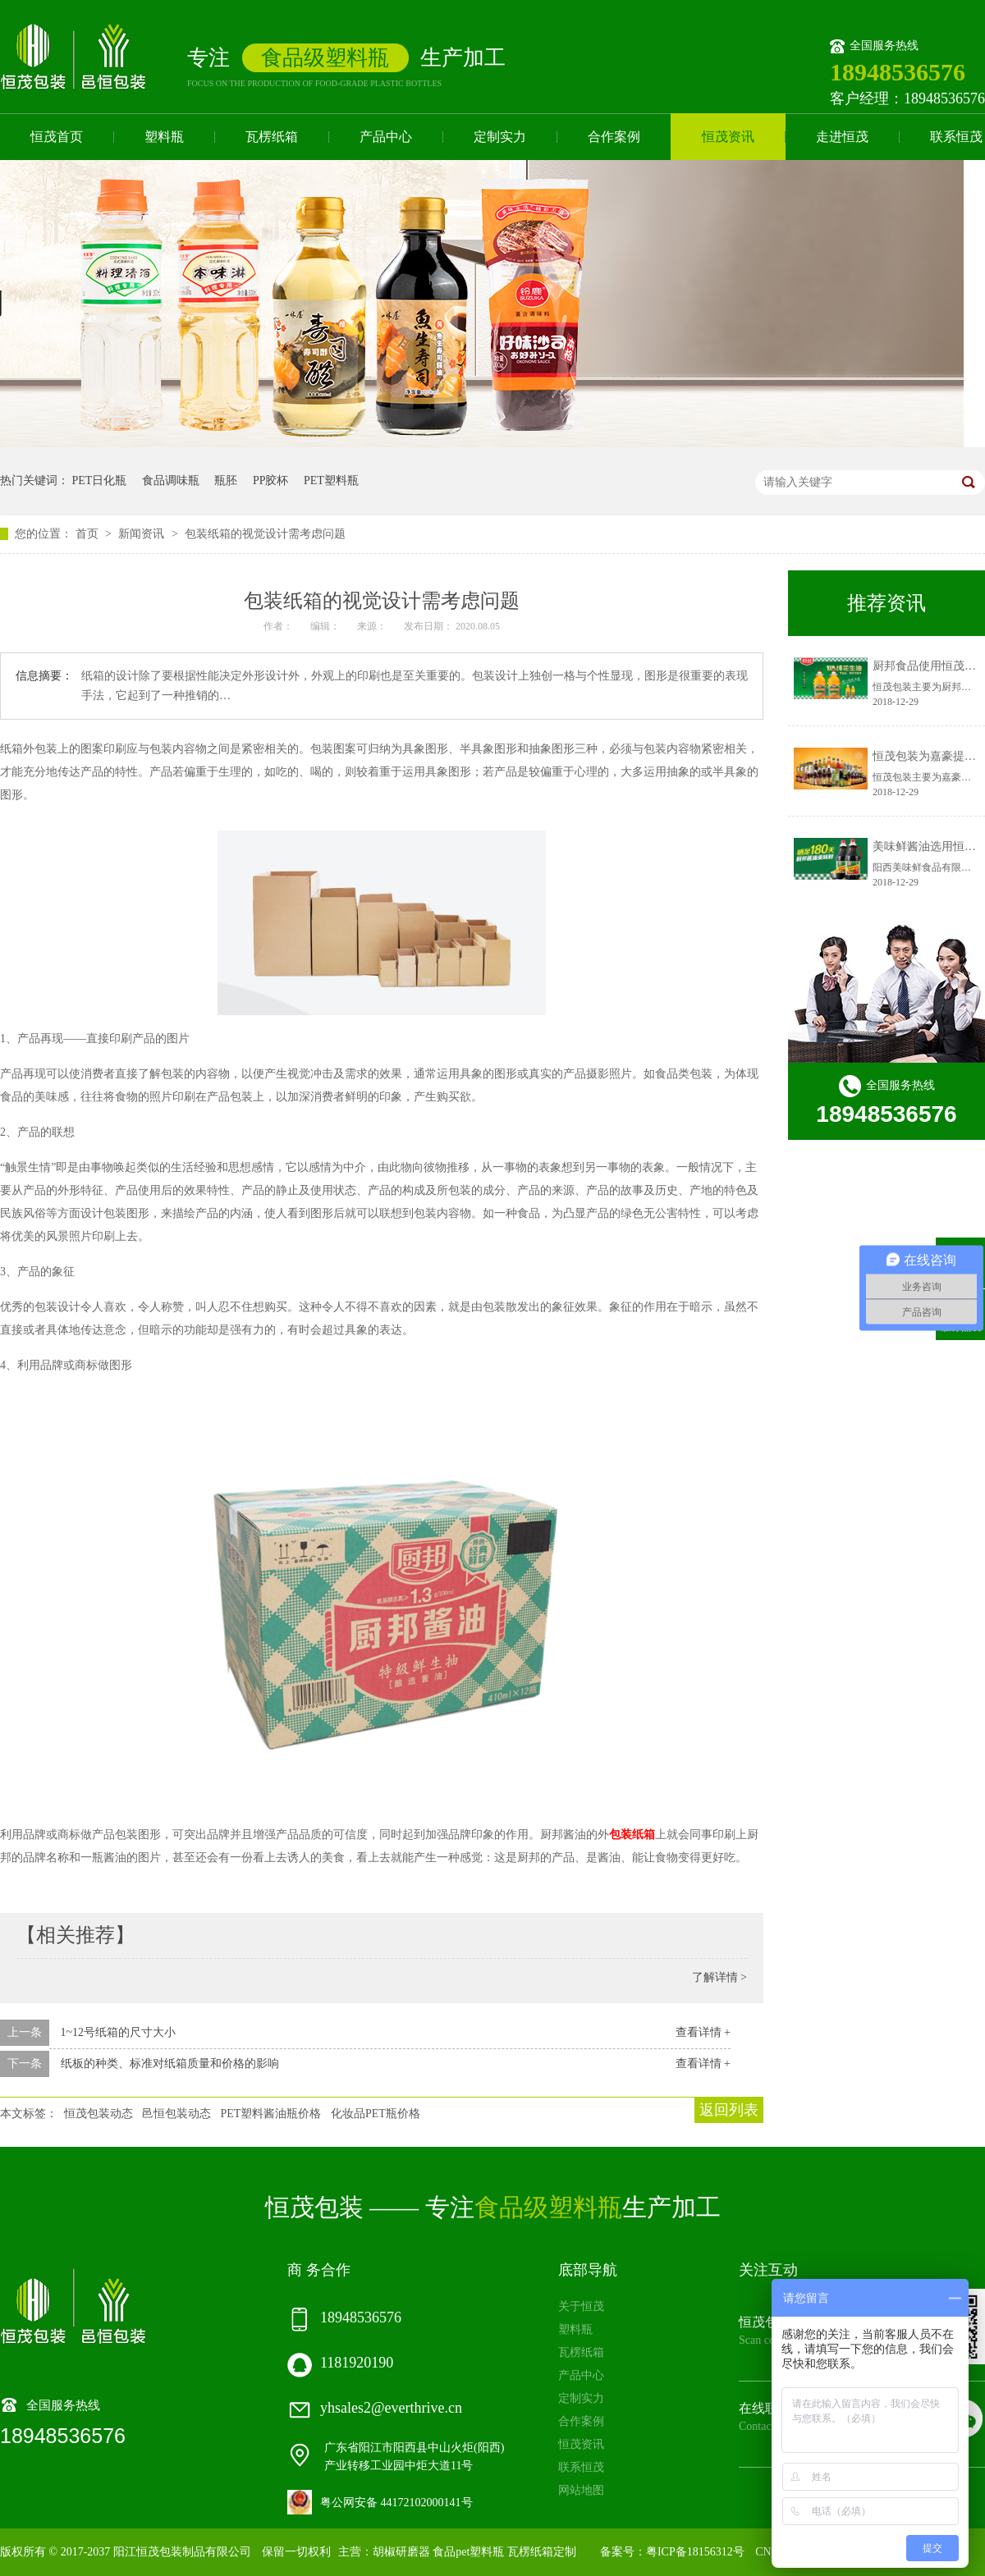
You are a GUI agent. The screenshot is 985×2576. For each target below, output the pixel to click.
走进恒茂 (842, 137)
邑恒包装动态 (176, 2113)
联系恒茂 (581, 2467)
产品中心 (386, 137)
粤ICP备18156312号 (695, 2552)
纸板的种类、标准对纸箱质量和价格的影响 (170, 2063)
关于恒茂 (581, 2306)
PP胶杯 (271, 480)
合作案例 (614, 137)
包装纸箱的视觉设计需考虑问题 (265, 534)
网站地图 (581, 2490)
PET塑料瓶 (331, 480)
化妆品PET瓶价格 (375, 2113)
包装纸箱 (632, 1834)
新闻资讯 (142, 534)
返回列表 (728, 2110)
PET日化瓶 (99, 480)
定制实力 (500, 137)
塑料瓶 (164, 137)
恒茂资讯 (728, 137)
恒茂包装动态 (98, 2113)
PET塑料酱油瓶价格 (271, 2113)
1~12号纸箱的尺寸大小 (118, 2032)
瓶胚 (225, 480)
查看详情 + (703, 2032)
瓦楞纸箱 (271, 137)
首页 (89, 534)
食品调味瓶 (170, 480)
